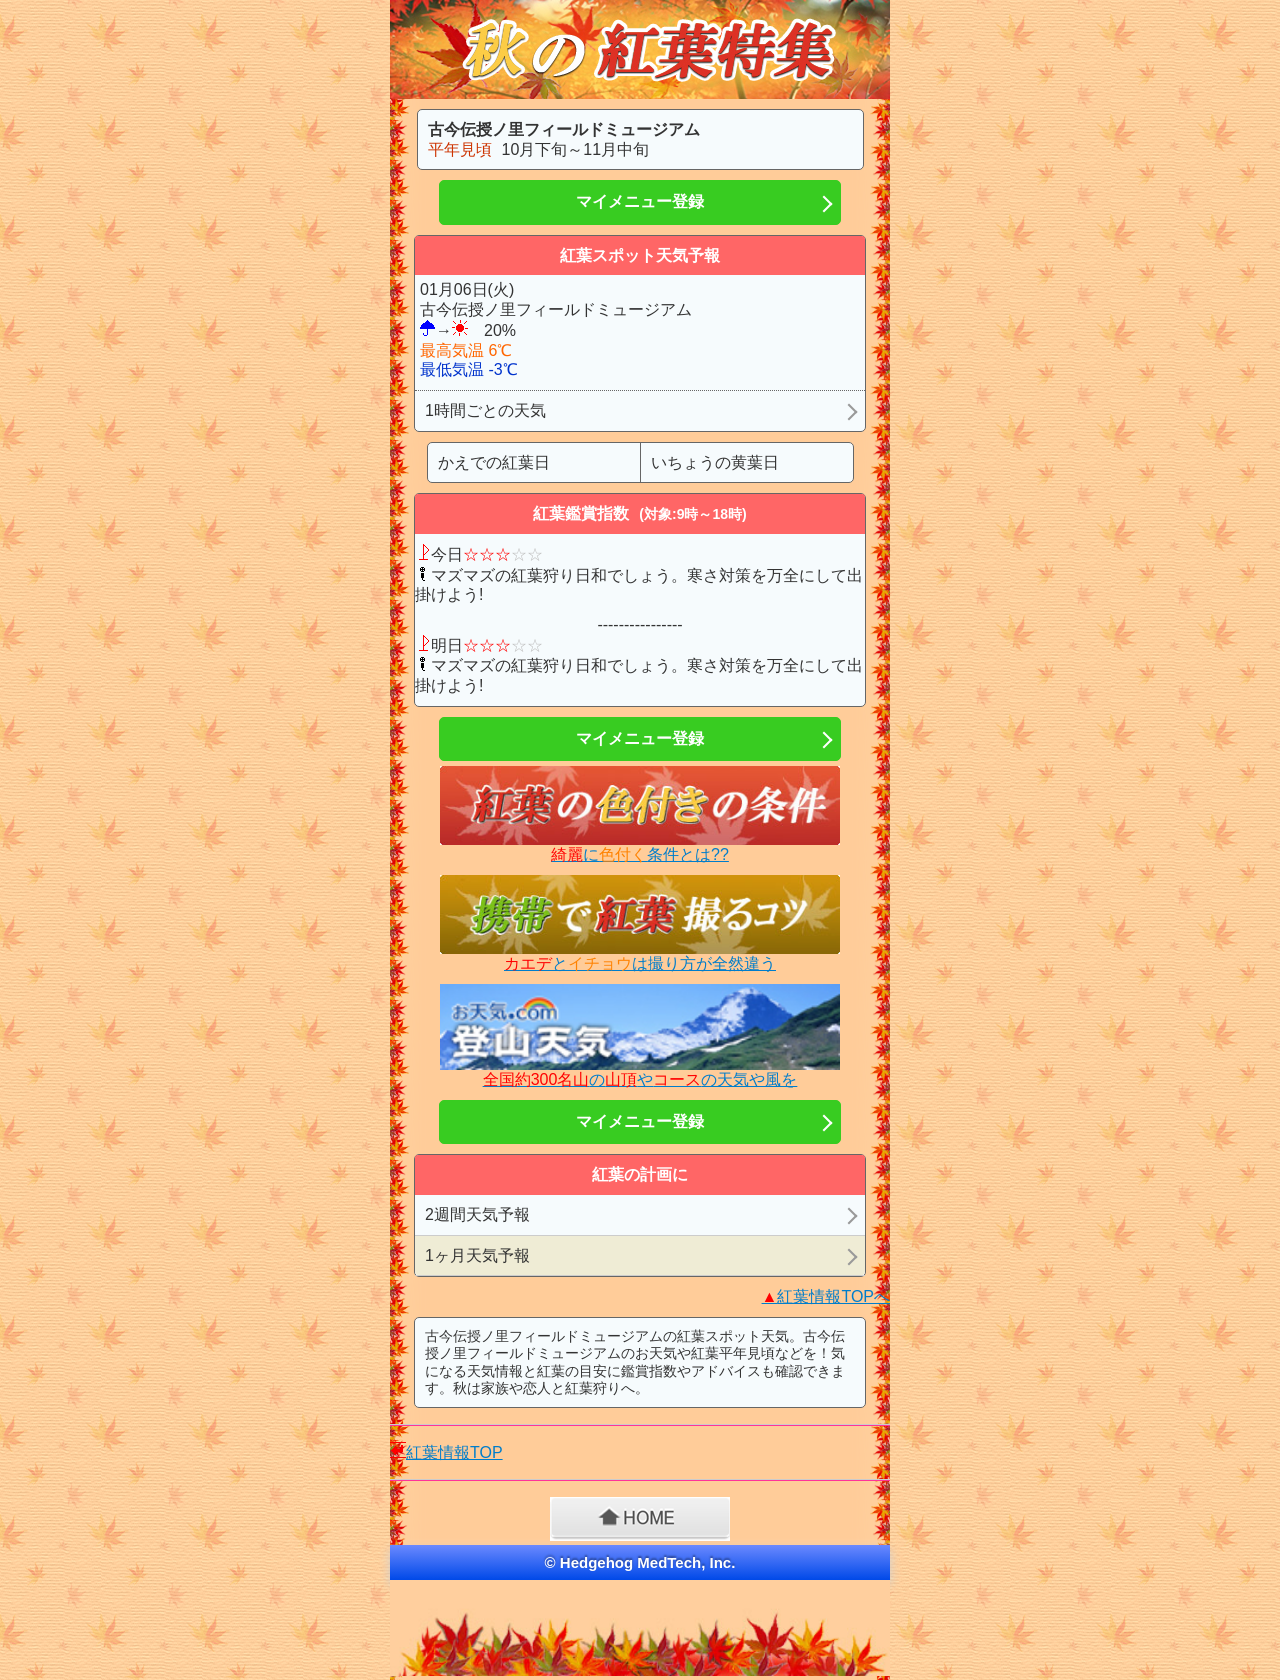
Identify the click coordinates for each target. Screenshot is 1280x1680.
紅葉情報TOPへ (826, 1296)
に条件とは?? (640, 854)
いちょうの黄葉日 (715, 462)
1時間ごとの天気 (485, 410)
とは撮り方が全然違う (640, 963)
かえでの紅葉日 (494, 462)
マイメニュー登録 (640, 201)
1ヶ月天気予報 (477, 1255)
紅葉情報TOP (454, 1452)
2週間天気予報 (477, 1214)
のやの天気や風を (640, 1079)
